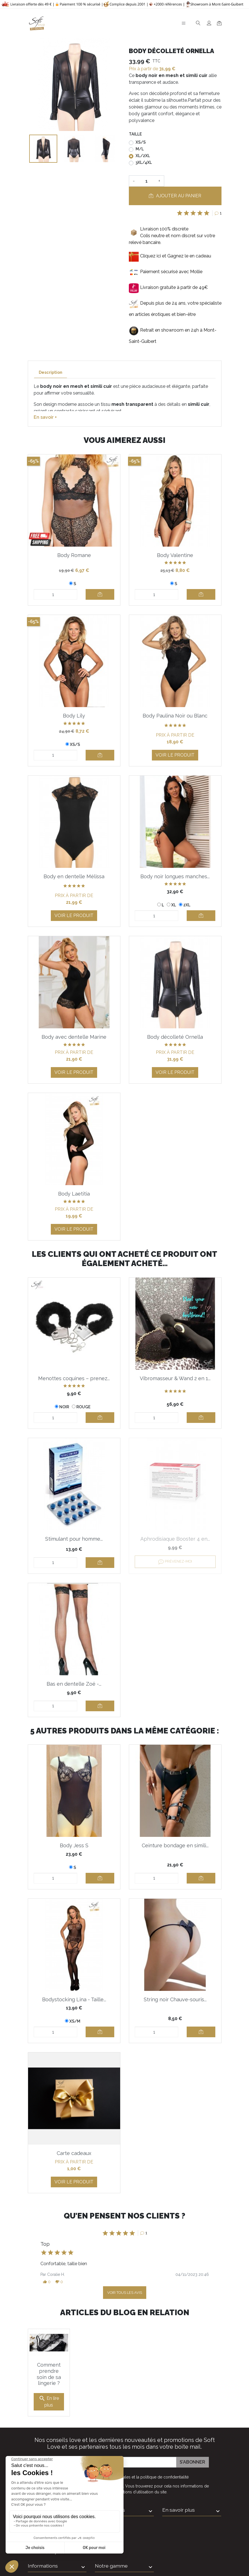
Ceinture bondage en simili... (175, 1845)
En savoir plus (178, 2489)
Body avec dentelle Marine (74, 1037)
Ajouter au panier (175, 195)
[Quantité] (146, 181)
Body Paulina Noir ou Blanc (175, 716)
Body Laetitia (74, 1194)
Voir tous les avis (124, 2292)
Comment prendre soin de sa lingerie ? (49, 2353)
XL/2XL (143, 155)
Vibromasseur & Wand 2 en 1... (175, 1378)
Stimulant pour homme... (74, 1539)
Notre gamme (111, 2545)
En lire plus (49, 2380)
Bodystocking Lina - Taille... (74, 1999)
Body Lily (74, 716)
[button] (46, 2282)
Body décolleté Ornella (175, 1037)
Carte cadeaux (74, 2153)
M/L (140, 149)
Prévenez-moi (175, 1562)
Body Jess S (74, 1845)
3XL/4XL (144, 162)
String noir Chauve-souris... (175, 1999)
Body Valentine (175, 555)
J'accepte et (128, 2456)
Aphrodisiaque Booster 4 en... (175, 1539)
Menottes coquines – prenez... (74, 1378)
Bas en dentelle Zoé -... (74, 1684)
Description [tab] (50, 372)
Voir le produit (175, 755)
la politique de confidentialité (162, 2456)
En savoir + (45, 417)
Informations (110, 2489)
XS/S (141, 142)
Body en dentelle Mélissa (74, 876)
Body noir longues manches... (175, 876)
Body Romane (74, 555)
